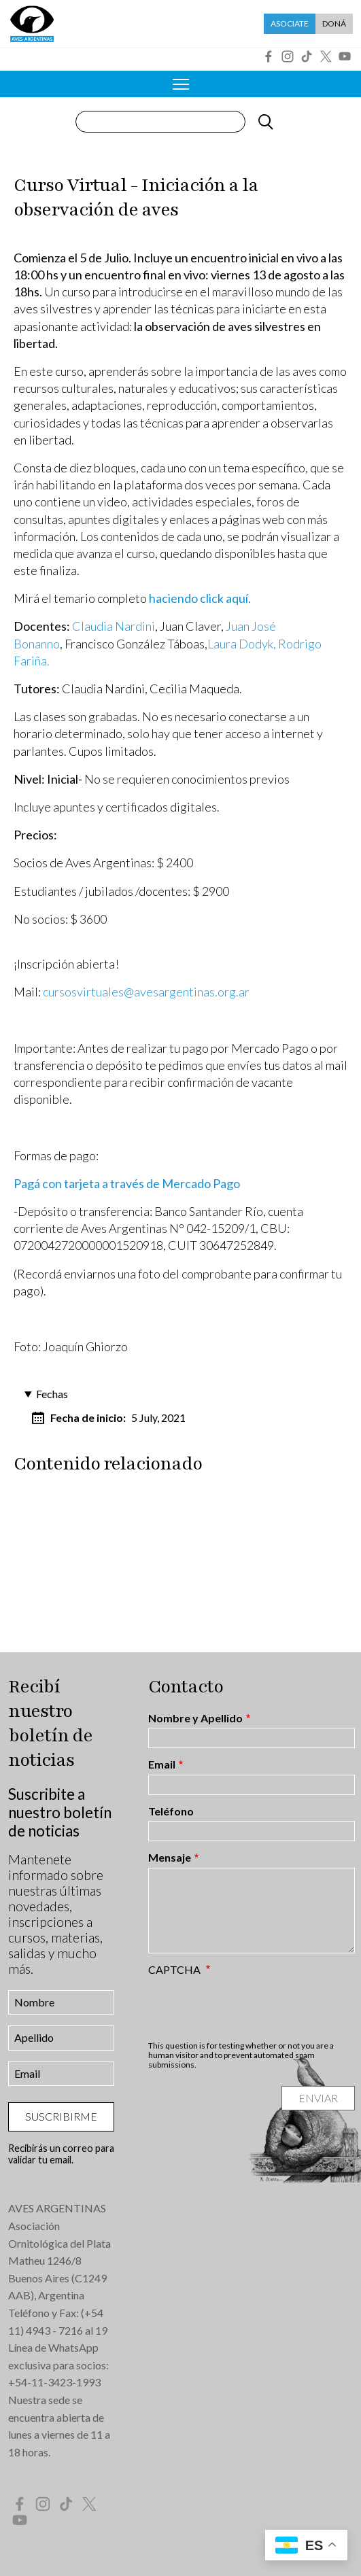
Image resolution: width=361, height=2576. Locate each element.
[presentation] (251, 2007)
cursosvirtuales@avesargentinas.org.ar (146, 991)
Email (161, 1764)
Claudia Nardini (113, 626)
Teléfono (171, 1811)
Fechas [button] (52, 1393)
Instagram (287, 56)
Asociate (290, 23)
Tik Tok (306, 56)
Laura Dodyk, (241, 643)
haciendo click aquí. (200, 598)
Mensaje (169, 1857)
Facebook (268, 56)
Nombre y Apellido (195, 1718)
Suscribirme (61, 2116)
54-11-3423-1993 (58, 2381)
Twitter (325, 56)
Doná (334, 23)
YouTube (345, 56)
